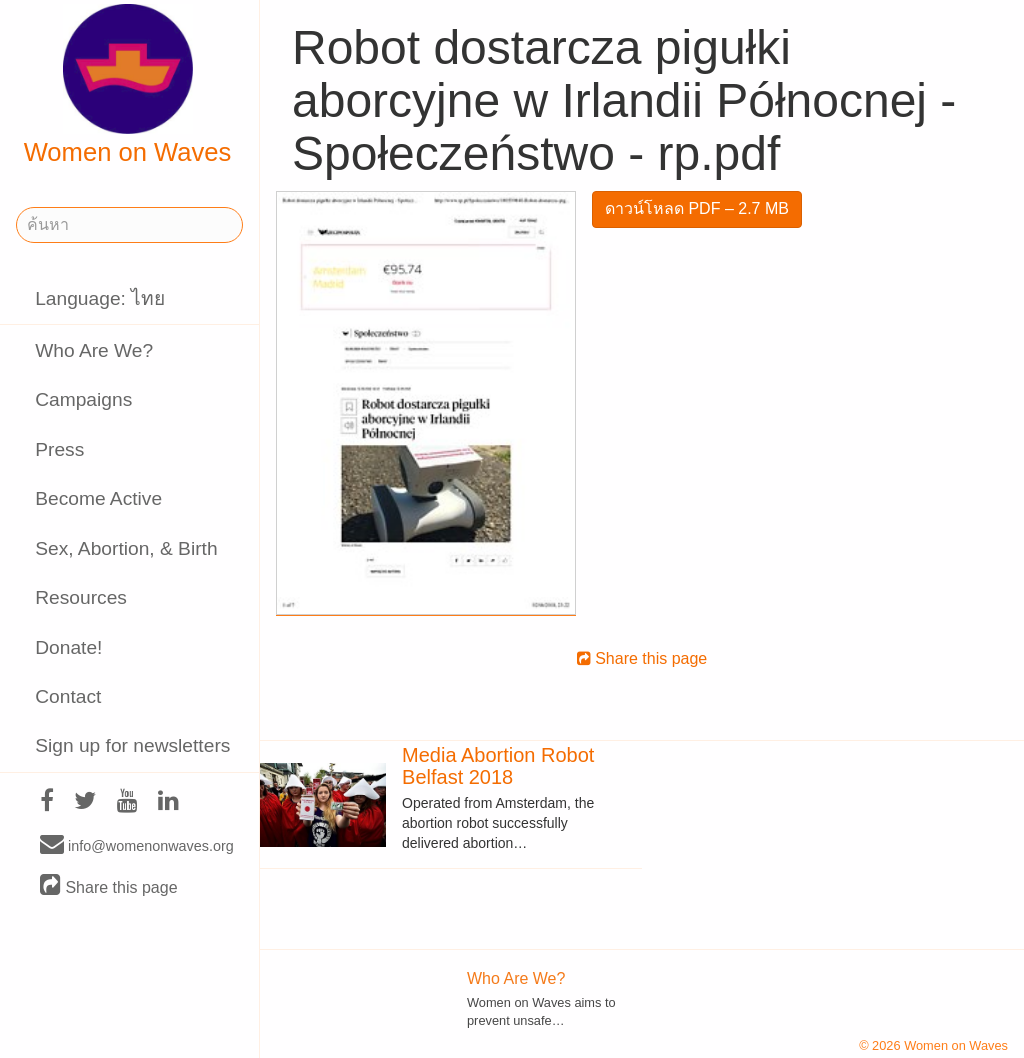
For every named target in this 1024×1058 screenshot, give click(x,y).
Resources (81, 597)
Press (59, 449)
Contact (68, 696)
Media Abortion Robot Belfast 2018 (498, 766)
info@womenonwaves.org (137, 845)
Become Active (98, 498)
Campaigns (83, 399)
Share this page (109, 886)
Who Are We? (94, 350)
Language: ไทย (100, 298)
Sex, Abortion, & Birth (126, 548)
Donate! (68, 647)
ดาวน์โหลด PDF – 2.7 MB (697, 208)
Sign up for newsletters (132, 745)
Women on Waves (128, 85)
